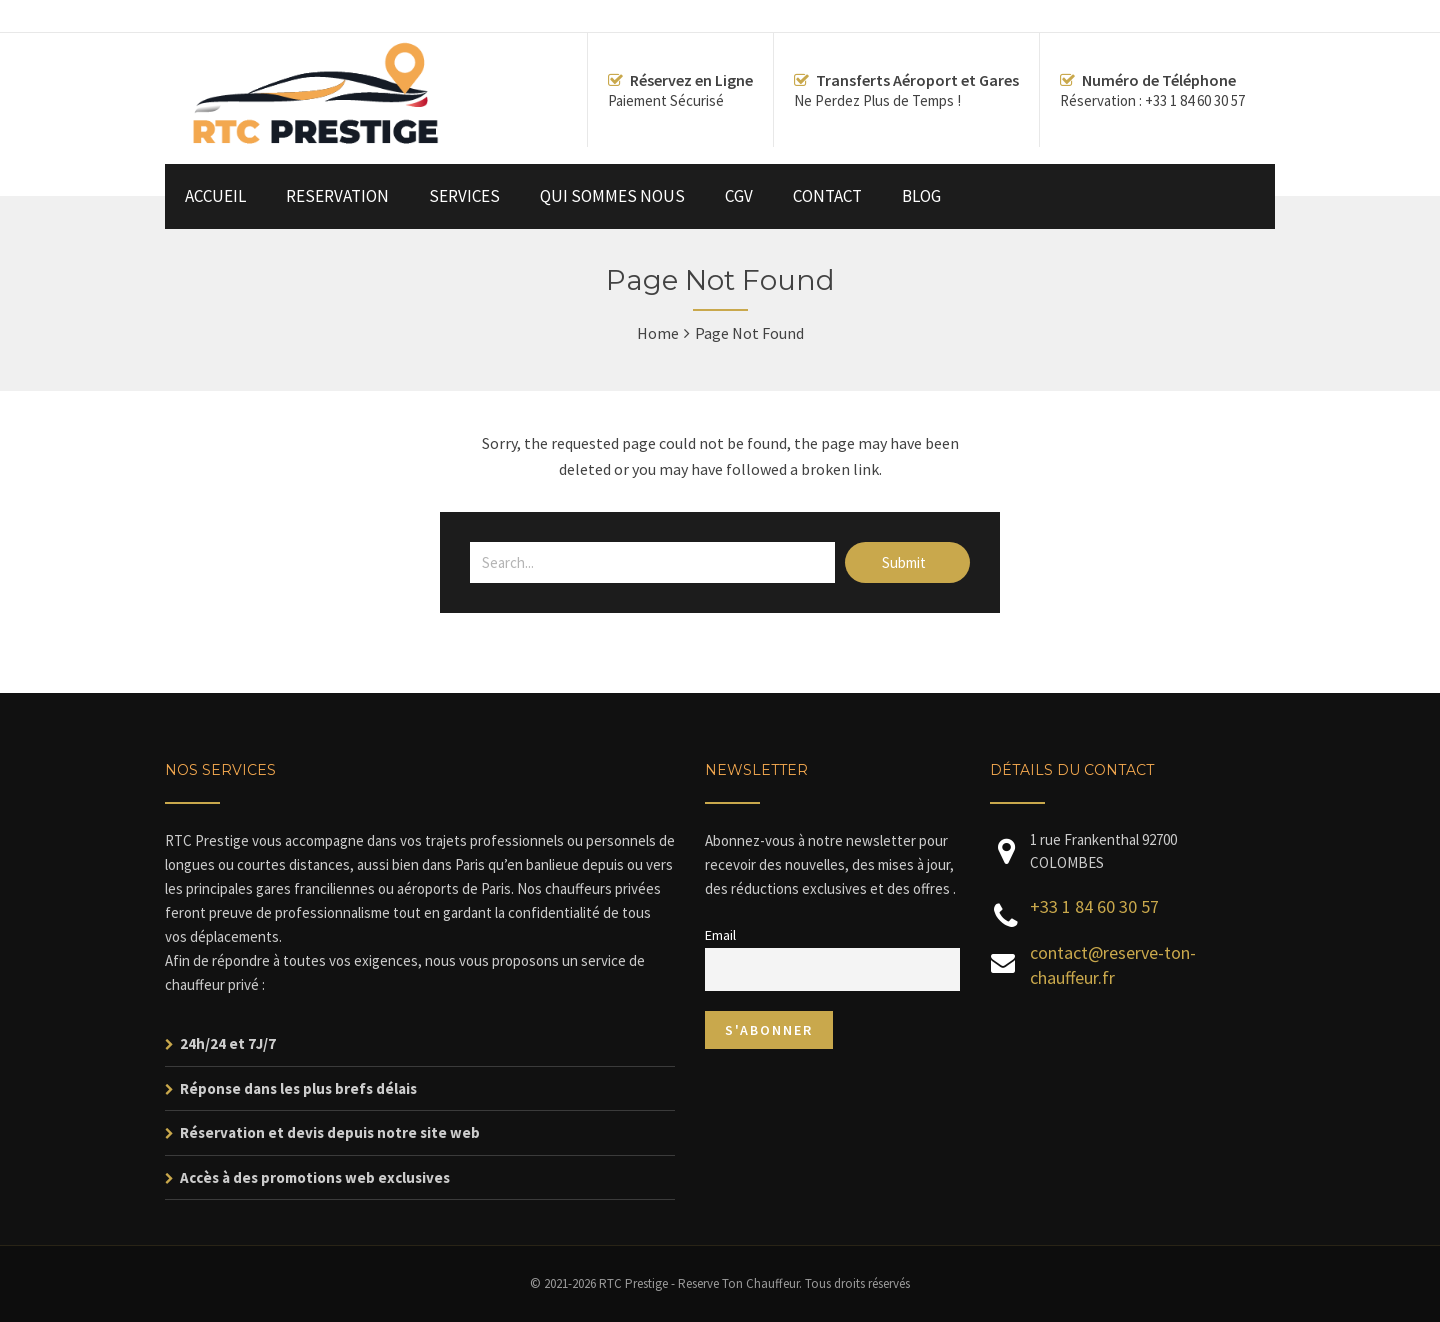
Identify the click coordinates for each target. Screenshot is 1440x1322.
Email (720, 935)
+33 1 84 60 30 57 (1094, 906)
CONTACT (827, 196)
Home (658, 333)
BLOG (921, 196)
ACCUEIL (215, 196)
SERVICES (464, 196)
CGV (739, 196)
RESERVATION (337, 196)
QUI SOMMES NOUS (612, 196)
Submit (905, 562)
